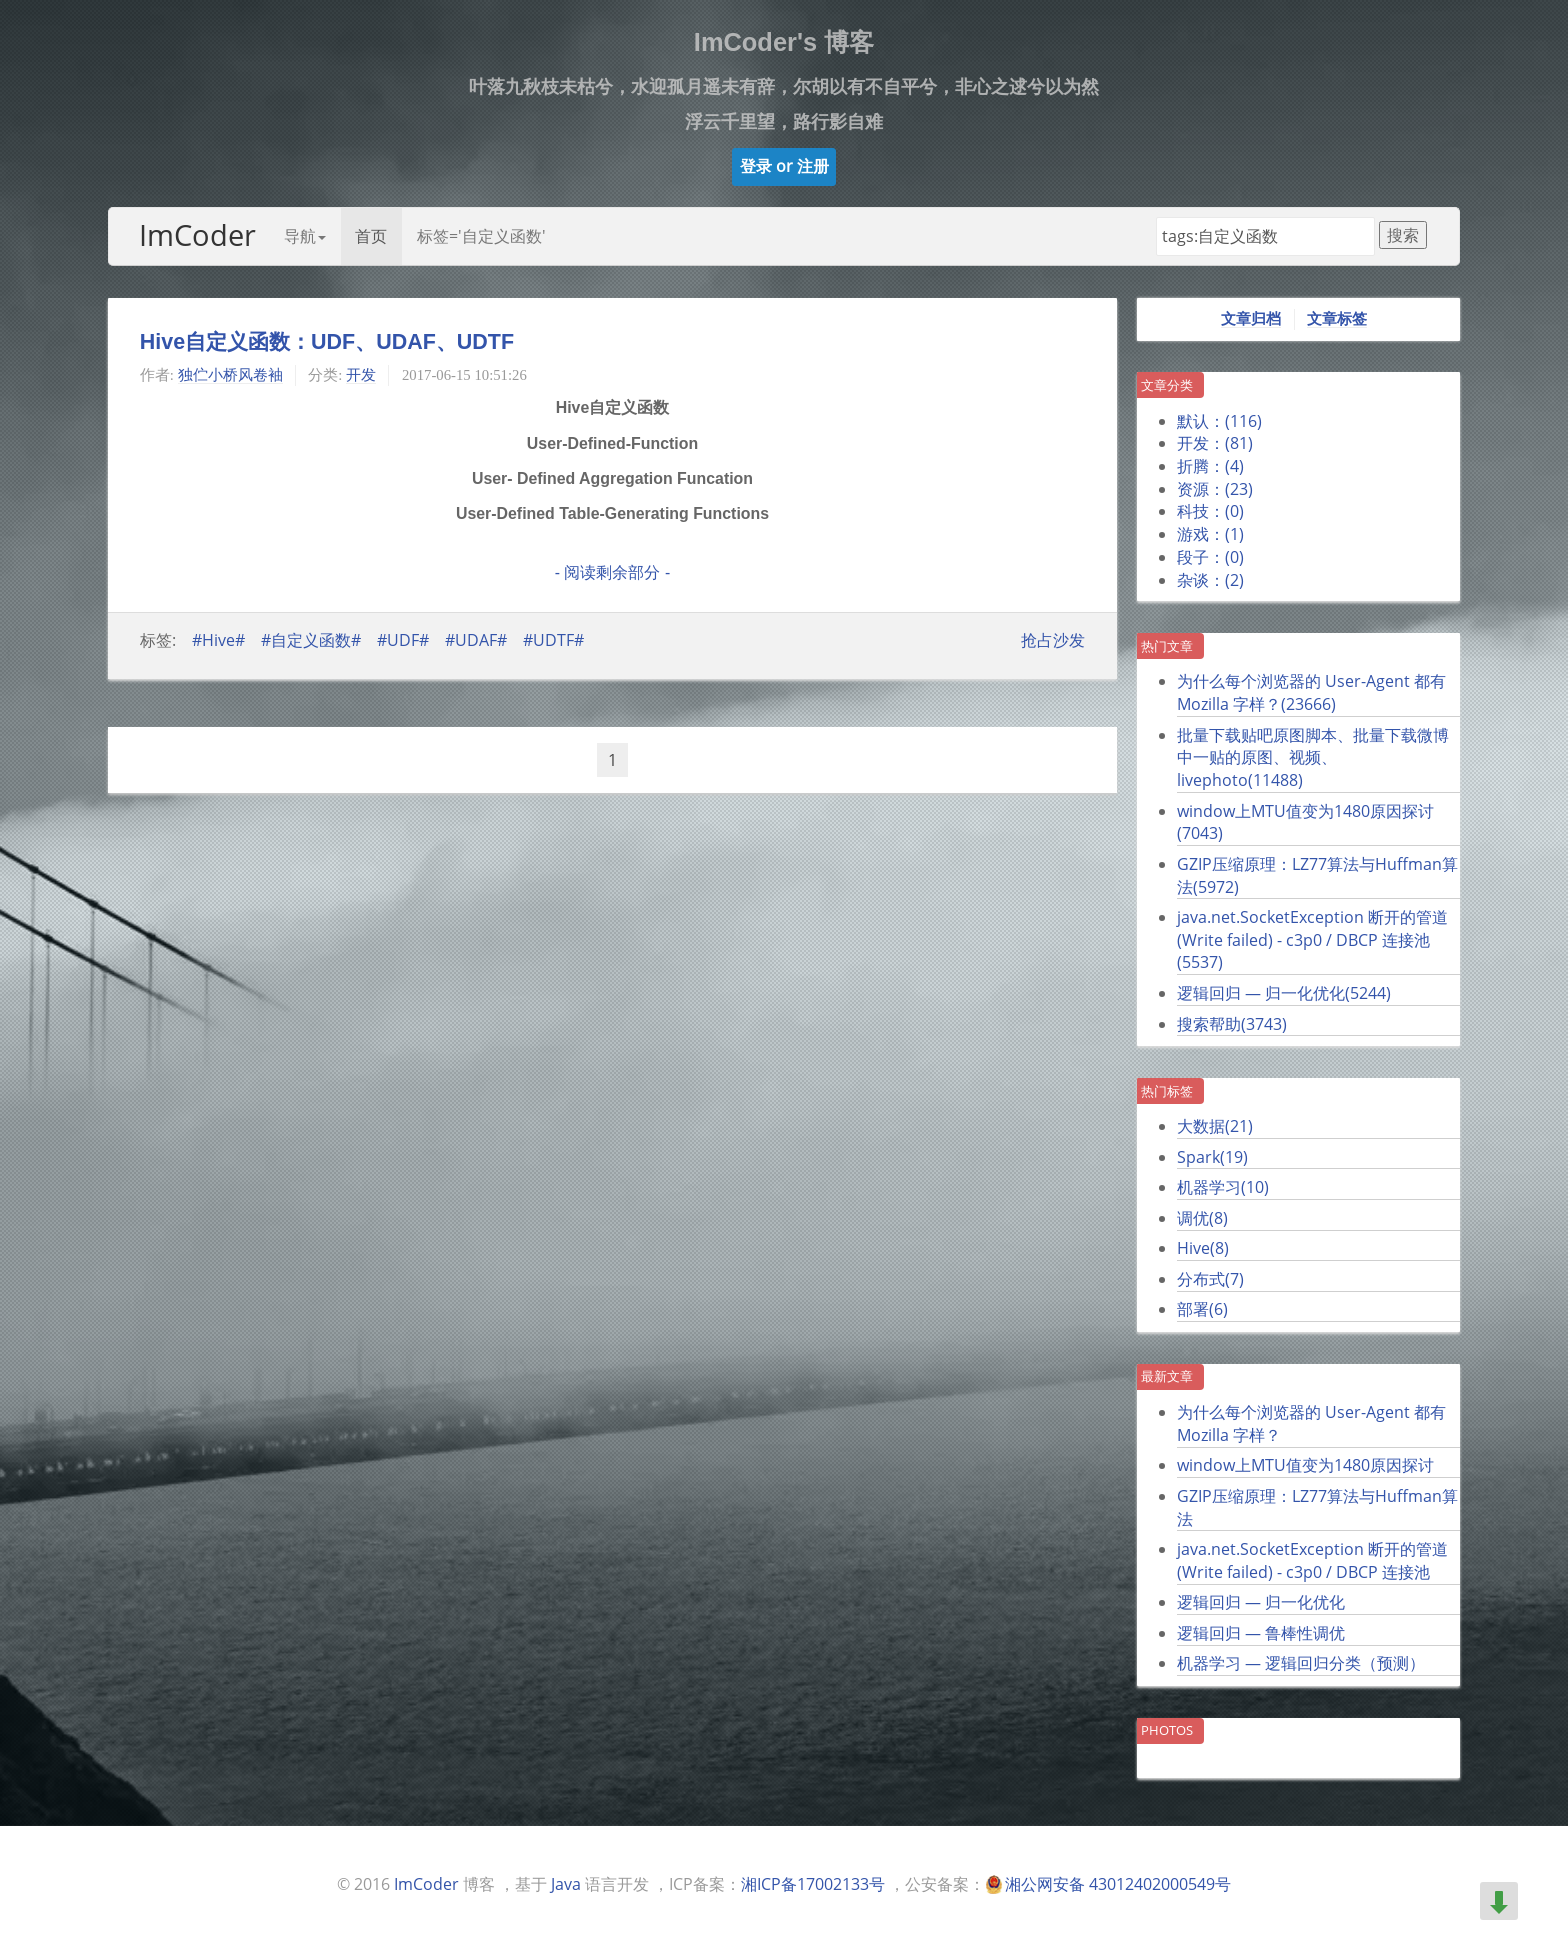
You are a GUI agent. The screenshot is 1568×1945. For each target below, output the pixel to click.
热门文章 (1167, 646)
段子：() (1210, 557)
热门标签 (1167, 1091)
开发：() (1215, 443)
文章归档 (1251, 319)
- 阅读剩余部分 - (612, 572)
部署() (1202, 1309)
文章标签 (1337, 319)
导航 (305, 236)
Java (566, 1884)
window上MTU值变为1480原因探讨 (1305, 1465)
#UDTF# (553, 640)
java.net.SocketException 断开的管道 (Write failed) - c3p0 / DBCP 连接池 (1312, 1560)
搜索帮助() (1232, 1024)
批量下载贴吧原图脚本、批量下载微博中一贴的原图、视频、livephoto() (1313, 757)
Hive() (1203, 1248)
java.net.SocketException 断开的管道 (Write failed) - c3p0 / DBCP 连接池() (1312, 939)
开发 (361, 375)
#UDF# (403, 640)
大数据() (1215, 1126)
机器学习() (1223, 1187)
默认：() (1219, 421)
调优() (1202, 1218)
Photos (1167, 1730)
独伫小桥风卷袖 (230, 375)
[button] (784, 167)
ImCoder (197, 234)
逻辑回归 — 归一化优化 (1261, 1602)
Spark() (1212, 1157)
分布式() (1210, 1279)
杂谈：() (1210, 580)
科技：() (1210, 511)
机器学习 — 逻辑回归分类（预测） (1301, 1663)
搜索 (1403, 235)
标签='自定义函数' (481, 236)
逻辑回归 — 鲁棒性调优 (1261, 1633)
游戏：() (1210, 534)
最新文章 (1167, 1376)
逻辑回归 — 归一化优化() (1284, 993)
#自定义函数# (311, 640)
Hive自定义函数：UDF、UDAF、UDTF (327, 342)
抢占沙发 (1053, 640)
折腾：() (1210, 466)
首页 (371, 236)
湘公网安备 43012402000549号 (1118, 1884)
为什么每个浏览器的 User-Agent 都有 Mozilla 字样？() (1311, 692)
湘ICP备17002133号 (813, 1884)
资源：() (1215, 489)
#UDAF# (476, 640)
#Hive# (218, 640)
